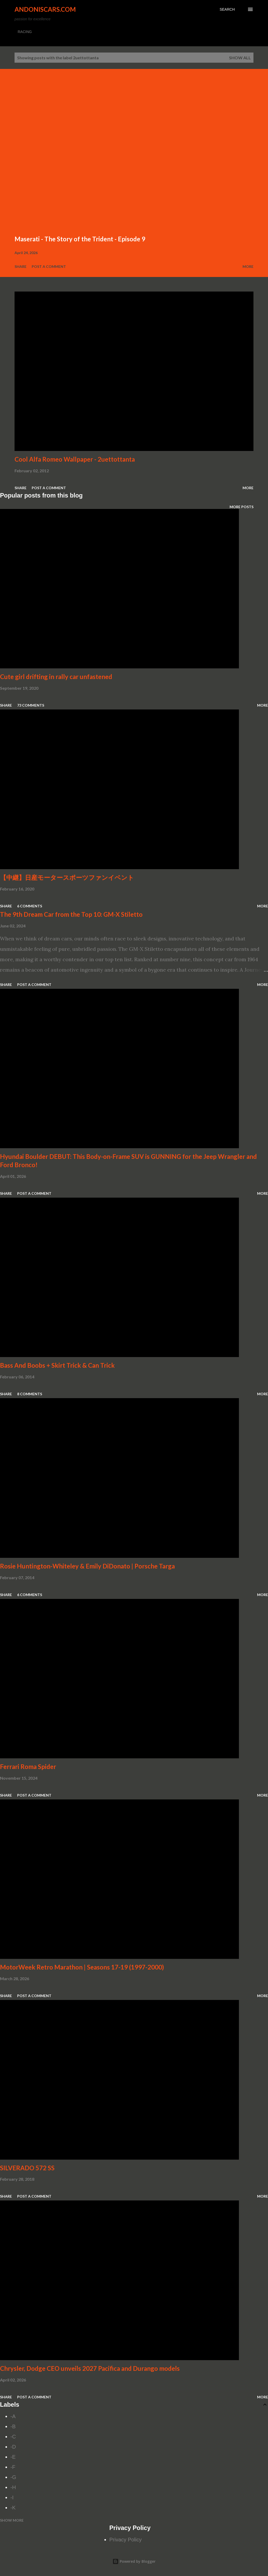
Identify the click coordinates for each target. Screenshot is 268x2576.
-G (13, 2477)
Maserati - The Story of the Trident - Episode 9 (80, 239)
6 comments (29, 906)
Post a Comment (49, 266)
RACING (25, 32)
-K (13, 2507)
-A (13, 2416)
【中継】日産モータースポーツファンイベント (67, 877)
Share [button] (20, 266)
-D (13, 2447)
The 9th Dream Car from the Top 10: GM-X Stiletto (71, 914)
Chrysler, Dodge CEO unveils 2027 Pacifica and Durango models (90, 2368)
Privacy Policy (125, 2539)
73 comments (30, 705)
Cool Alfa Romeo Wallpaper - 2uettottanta (75, 459)
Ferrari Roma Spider (28, 1766)
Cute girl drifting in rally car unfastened (56, 676)
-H (13, 2487)
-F (12, 2467)
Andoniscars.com (45, 9)
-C (13, 2436)
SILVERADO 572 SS (27, 2168)
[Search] (227, 9)
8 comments (29, 1394)
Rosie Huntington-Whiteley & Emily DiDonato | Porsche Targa (87, 1566)
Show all (240, 57)
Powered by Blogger (134, 2561)
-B (13, 2426)
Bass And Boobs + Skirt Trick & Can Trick (57, 1365)
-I (12, 2497)
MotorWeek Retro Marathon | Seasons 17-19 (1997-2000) (82, 1967)
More (248, 266)
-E (13, 2457)
